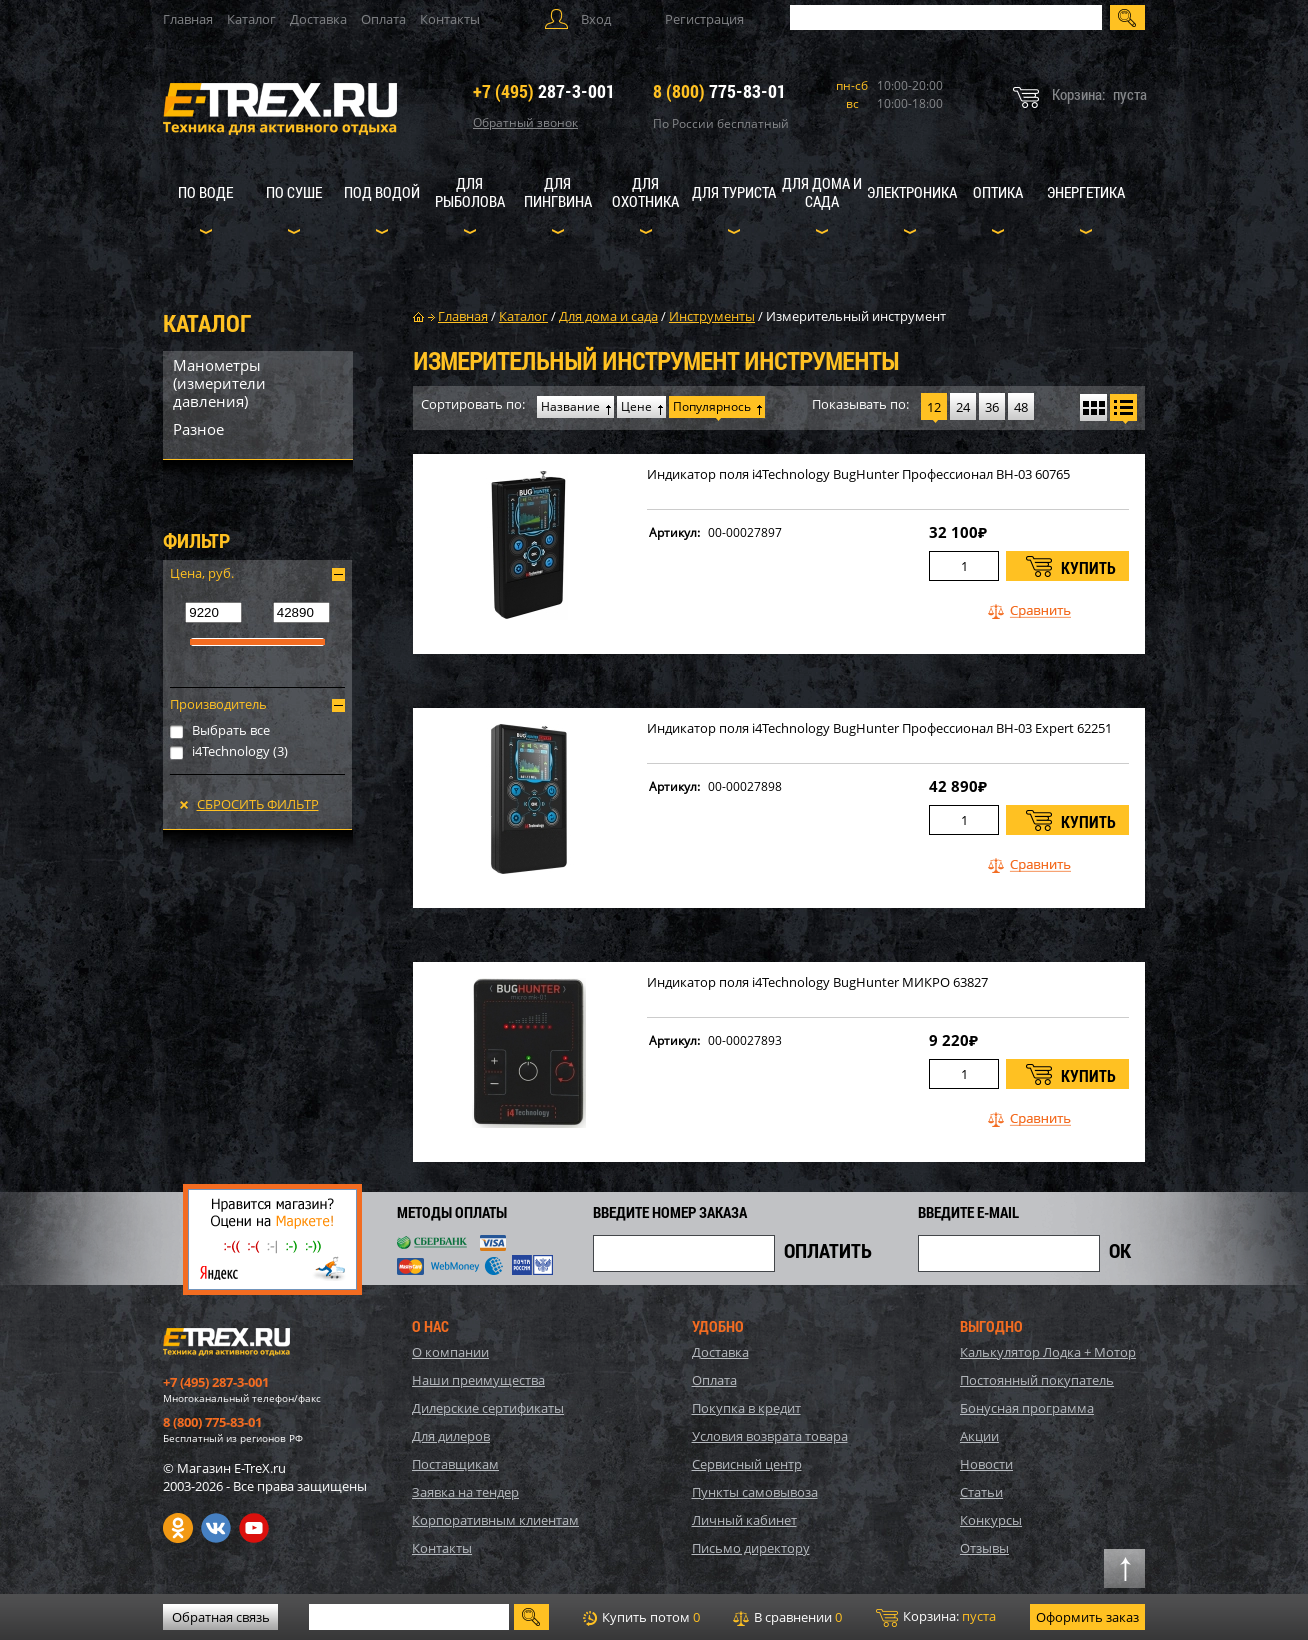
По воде (205, 192)
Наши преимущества (478, 1380)
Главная (188, 19)
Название (570, 406)
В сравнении (787, 1617)
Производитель (218, 704)
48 (1021, 407)
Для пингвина (558, 192)
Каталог (251, 19)
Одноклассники (178, 1528)
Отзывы (984, 1548)
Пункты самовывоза (755, 1492)
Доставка (318, 19)
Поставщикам (455, 1464)
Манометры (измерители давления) (219, 383)
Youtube (254, 1528)
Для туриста (734, 192)
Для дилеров (451, 1436)
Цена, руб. (202, 573)
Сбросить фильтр (258, 804)
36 (992, 407)
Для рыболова (470, 192)
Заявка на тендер (465, 1492)
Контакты (450, 19)
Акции (979, 1436)
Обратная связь (221, 1617)
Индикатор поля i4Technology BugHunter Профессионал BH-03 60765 (858, 474)
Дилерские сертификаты (488, 1408)
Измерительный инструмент (856, 316)
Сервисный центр (747, 1464)
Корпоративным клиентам (495, 1520)
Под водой (382, 192)
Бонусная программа (1027, 1408)
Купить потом (641, 1617)
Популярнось (712, 406)
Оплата (383, 19)
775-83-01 (719, 91)
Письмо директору (751, 1548)
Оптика (998, 192)
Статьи (981, 1492)
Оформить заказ (1087, 1617)
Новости (986, 1464)
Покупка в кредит (746, 1408)
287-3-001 (544, 91)
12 (934, 407)
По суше (294, 192)
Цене (636, 406)
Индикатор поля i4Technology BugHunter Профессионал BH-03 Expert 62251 (879, 728)
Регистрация (704, 19)
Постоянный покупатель (1037, 1380)
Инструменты (712, 316)
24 (963, 407)
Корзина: (936, 1617)
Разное (198, 429)
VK (216, 1528)
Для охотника (645, 192)
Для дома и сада (822, 192)
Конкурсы (991, 1520)
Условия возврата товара (770, 1436)
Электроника (912, 192)
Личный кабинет (744, 1520)
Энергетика (1086, 192)
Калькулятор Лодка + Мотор (1048, 1352)
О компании (450, 1352)
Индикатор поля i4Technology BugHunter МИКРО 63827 (817, 982)
